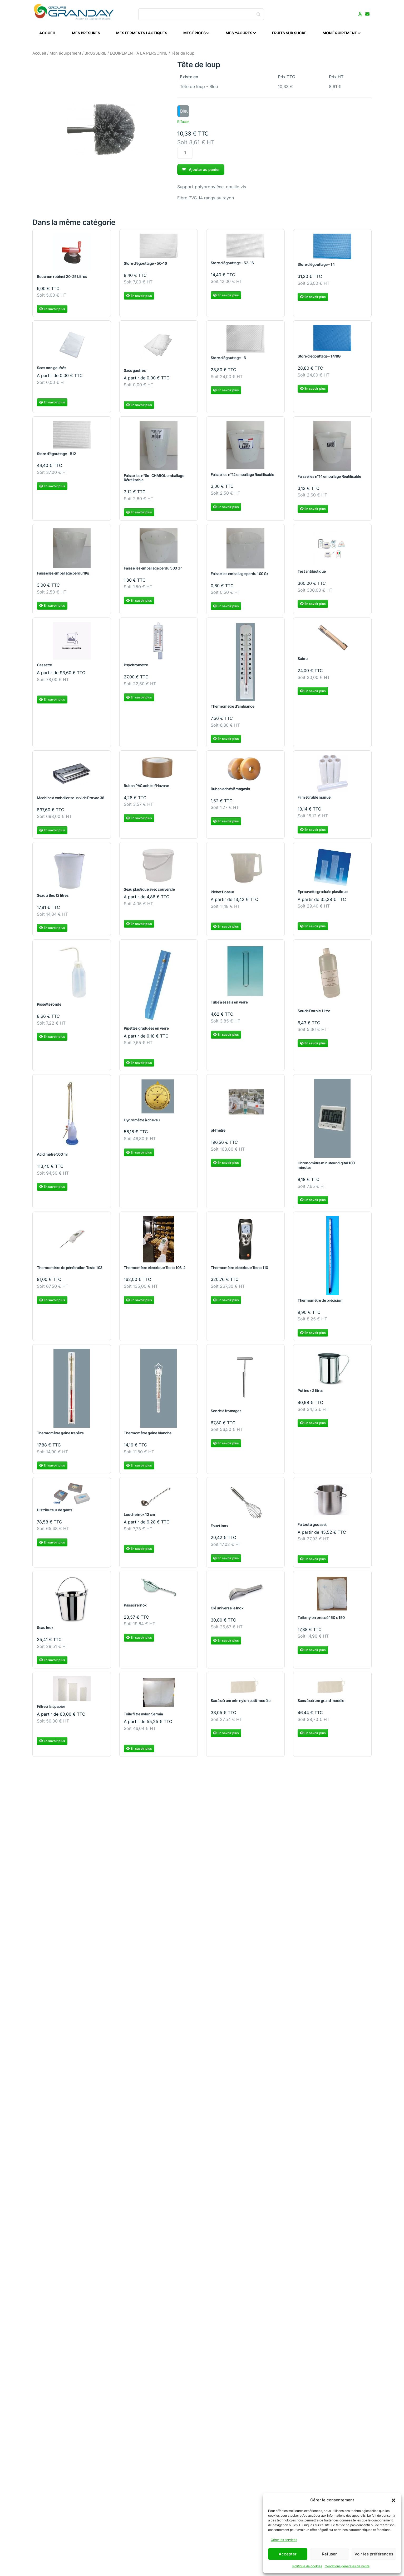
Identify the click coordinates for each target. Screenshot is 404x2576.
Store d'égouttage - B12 (56, 456)
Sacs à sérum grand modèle (321, 1703)
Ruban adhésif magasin (230, 792)
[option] (183, 111)
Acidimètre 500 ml (52, 1157)
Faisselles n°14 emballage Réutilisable (329, 479)
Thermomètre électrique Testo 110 (239, 1270)
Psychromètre (136, 668)
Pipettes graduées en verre (146, 1031)
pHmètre (218, 1133)
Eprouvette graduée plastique (323, 895)
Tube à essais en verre (229, 1005)
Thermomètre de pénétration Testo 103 (69, 1270)
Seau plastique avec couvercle (149, 892)
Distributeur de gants (54, 1513)
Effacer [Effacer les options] (183, 121)
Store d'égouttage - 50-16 (145, 266)
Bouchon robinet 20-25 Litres (62, 279)
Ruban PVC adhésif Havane (146, 789)
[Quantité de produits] (185, 153)
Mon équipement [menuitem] (342, 33)
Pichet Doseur (222, 895)
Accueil (39, 53)
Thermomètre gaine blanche (147, 1436)
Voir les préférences (373, 2553)
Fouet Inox (219, 1528)
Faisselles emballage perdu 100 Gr (239, 576)
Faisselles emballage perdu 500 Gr (153, 571)
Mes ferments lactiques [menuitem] (141, 33)
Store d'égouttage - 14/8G (319, 359)
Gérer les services (284, 2540)
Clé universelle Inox (227, 1611)
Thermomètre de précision (320, 1303)
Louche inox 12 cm (139, 1517)
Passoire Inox (135, 1608)
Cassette (44, 668)
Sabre (303, 661)
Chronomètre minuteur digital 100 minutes (326, 1168)
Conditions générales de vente (347, 2566)
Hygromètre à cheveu (142, 1123)
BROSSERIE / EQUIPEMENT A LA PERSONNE (126, 53)
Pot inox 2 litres (310, 1393)
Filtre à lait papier (51, 1709)
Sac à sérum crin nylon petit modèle (240, 1703)
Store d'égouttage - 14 (316, 267)
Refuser (329, 2553)
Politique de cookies (307, 2566)
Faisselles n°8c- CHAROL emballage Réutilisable (154, 480)
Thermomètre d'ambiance (232, 709)
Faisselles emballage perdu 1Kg (63, 576)
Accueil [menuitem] (47, 33)
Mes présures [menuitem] (86, 33)
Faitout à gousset (312, 1527)
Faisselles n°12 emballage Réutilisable (242, 477)
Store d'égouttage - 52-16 (232, 266)
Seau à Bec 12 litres (52, 898)
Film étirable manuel (314, 800)
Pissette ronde (49, 1007)
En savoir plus (52, 312)
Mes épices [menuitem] (196, 33)
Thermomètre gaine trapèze (60, 1436)
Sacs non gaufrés (51, 371)
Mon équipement (65, 53)
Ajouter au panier (201, 169)
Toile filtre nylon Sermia (143, 1717)
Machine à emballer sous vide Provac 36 (70, 801)
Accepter (288, 2553)
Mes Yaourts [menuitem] (241, 33)
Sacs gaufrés (135, 373)
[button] (393, 2500)
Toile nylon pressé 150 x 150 (321, 1620)
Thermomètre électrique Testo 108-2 (155, 1270)
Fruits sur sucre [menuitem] (289, 33)
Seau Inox (45, 1630)
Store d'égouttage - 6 (228, 361)
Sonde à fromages (226, 1414)
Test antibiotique (312, 574)
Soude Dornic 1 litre (314, 1014)
